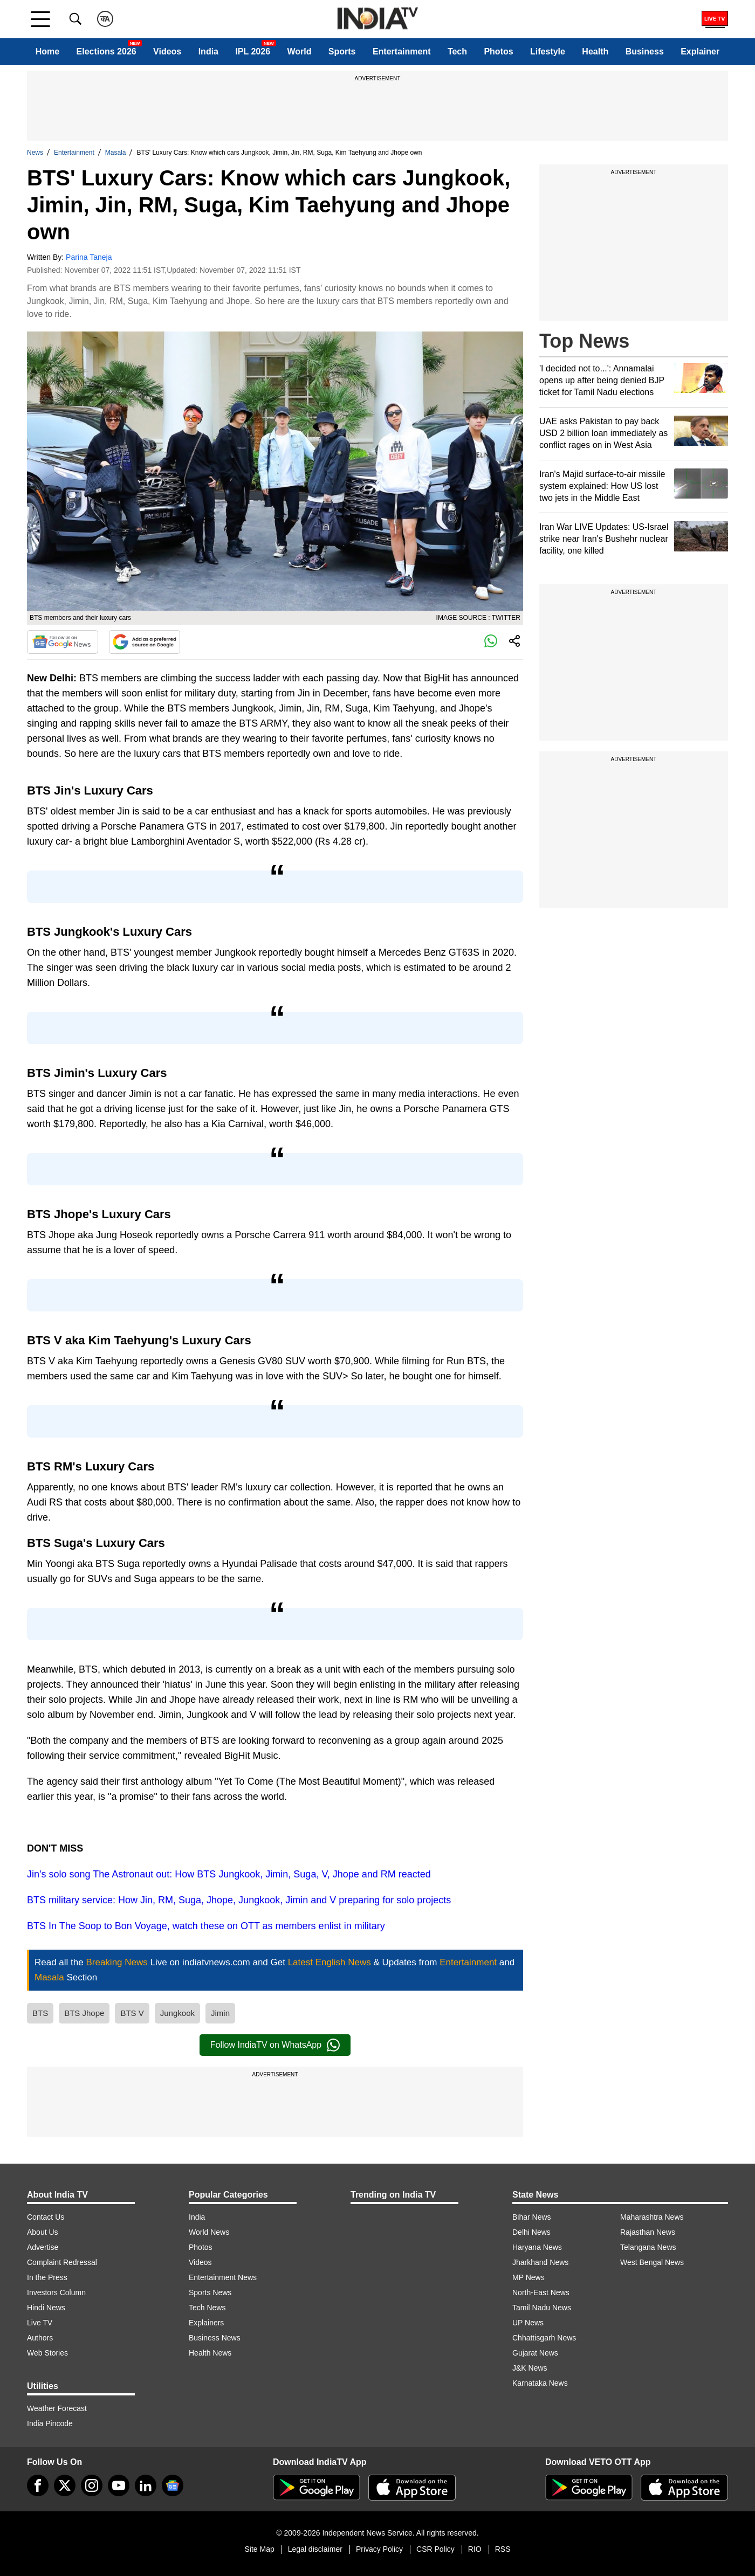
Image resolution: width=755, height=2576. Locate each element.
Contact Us (45, 2217)
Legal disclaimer (315, 2549)
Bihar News (531, 2217)
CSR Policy (435, 2549)
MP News (528, 2277)
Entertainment (402, 51)
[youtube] (118, 2485)
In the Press (47, 2277)
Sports (342, 51)
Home (47, 51)
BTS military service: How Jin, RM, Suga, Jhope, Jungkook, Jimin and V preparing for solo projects (239, 1900)
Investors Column (56, 2292)
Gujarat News (535, 2353)
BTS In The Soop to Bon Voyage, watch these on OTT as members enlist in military (206, 1926)
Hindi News (46, 2307)
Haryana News (537, 2247)
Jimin (220, 2013)
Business (645, 51)
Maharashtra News (652, 2217)
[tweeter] (65, 2485)
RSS (503, 2549)
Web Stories (47, 2353)
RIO (475, 2549)
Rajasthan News (647, 2232)
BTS (40, 2013)
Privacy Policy (379, 2549)
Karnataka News (540, 2383)
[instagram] (91, 2485)
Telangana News (648, 2247)
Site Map (259, 2549)
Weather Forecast (57, 2408)
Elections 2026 (106, 51)
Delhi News (531, 2232)
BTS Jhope (84, 2013)
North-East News (540, 2292)
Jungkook (177, 2013)
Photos (498, 51)
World (299, 51)
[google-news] (172, 2485)
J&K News (529, 2368)
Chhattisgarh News (544, 2337)
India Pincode (50, 2423)
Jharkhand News (540, 2262)
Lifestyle (547, 51)
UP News (528, 2322)
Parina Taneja (89, 257)
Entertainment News (223, 2277)
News (35, 152)
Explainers (206, 2322)
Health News (210, 2353)
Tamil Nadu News (541, 2307)
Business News (215, 2337)
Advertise (42, 2247)
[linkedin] (145, 2485)
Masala (115, 152)
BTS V (131, 2013)
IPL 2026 (252, 51)
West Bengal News (652, 2262)
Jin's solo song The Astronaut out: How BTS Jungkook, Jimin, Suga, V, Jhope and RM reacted (229, 1874)
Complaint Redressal (62, 2262)
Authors (40, 2337)
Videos (167, 51)
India (208, 51)
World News (209, 2232)
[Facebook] (38, 2485)
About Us (42, 2232)
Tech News (207, 2307)
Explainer (700, 51)
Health (595, 51)
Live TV (39, 2322)
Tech (457, 51)
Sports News (210, 2292)
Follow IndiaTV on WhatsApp (275, 2045)
